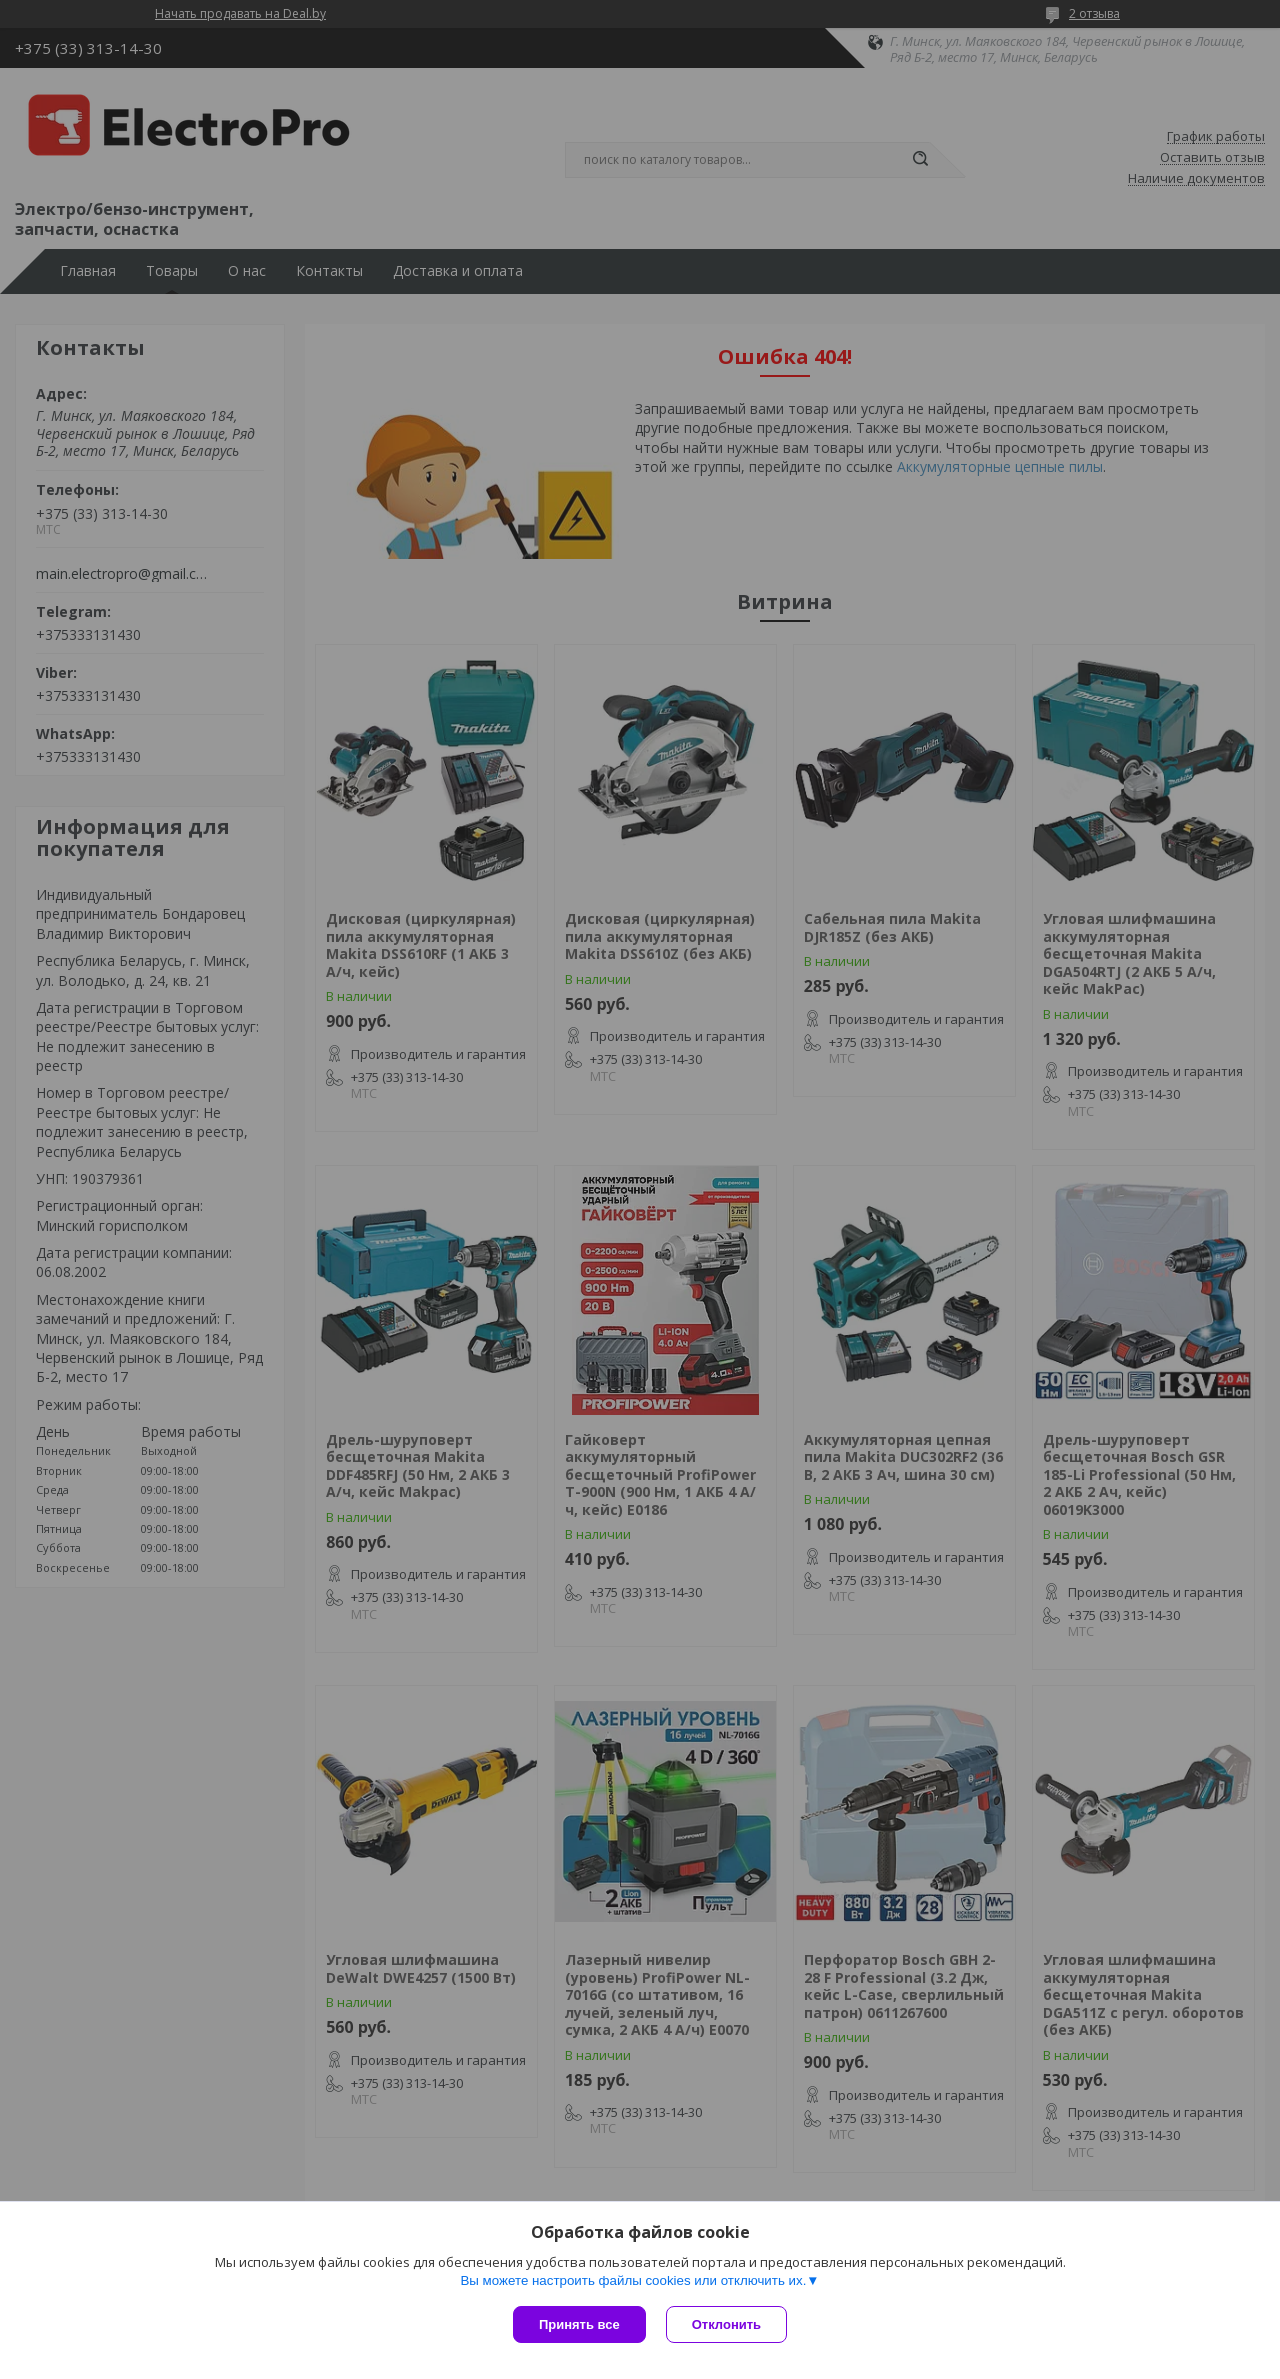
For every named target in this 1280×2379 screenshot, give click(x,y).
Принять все (579, 2324)
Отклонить (726, 2324)
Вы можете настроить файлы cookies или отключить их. (633, 2280)
